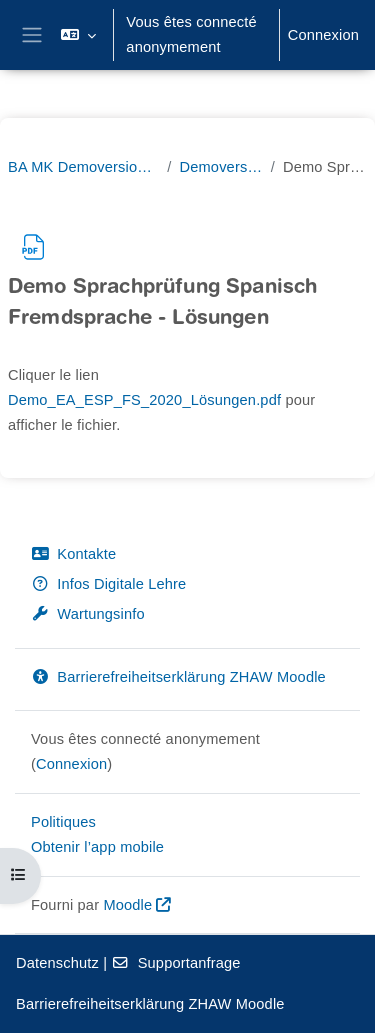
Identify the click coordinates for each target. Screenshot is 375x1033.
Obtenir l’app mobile (97, 847)
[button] (78, 35)
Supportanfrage (175, 963)
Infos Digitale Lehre (108, 584)
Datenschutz (57, 963)
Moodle (127, 905)
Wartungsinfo (88, 614)
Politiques (63, 822)
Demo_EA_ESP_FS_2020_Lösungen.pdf (144, 400)
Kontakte (73, 554)
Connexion (323, 35)
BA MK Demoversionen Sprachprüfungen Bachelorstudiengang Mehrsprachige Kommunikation (83, 167)
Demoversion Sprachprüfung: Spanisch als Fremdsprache (221, 167)
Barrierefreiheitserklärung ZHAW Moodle (178, 677)
